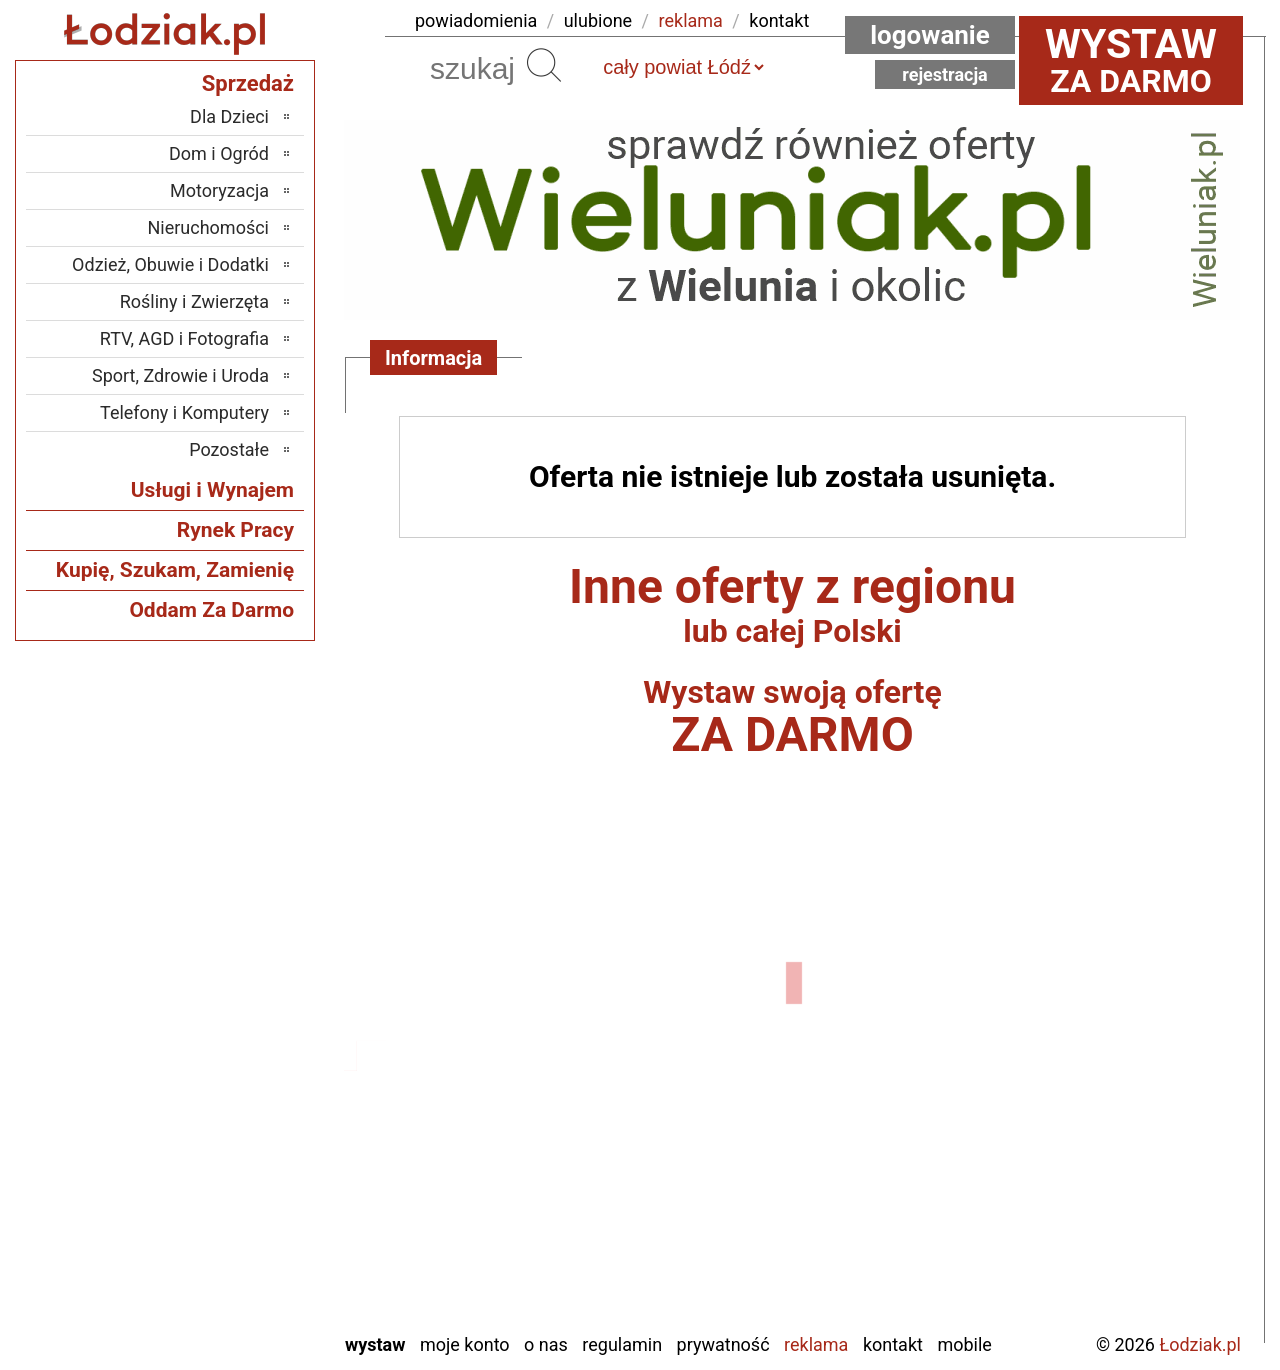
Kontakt (893, 1344)
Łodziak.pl (1200, 1344)
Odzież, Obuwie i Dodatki (170, 264)
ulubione (598, 20)
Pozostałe (229, 449)
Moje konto (465, 1344)
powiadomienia (476, 20)
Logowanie (930, 35)
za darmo (1131, 60)
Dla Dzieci (229, 116)
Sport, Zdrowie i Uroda (180, 375)
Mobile (964, 1344)
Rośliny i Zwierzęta (194, 301)
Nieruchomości (208, 227)
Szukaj (544, 65)
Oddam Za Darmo (211, 610)
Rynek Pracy (235, 530)
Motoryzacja (219, 190)
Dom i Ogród (219, 153)
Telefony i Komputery (184, 412)
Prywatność (723, 1344)
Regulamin (622, 1344)
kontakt (779, 20)
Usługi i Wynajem (212, 490)
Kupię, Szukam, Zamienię (175, 570)
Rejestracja (945, 74)
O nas (546, 1344)
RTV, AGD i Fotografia (184, 338)
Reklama (816, 1344)
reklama (691, 20)
